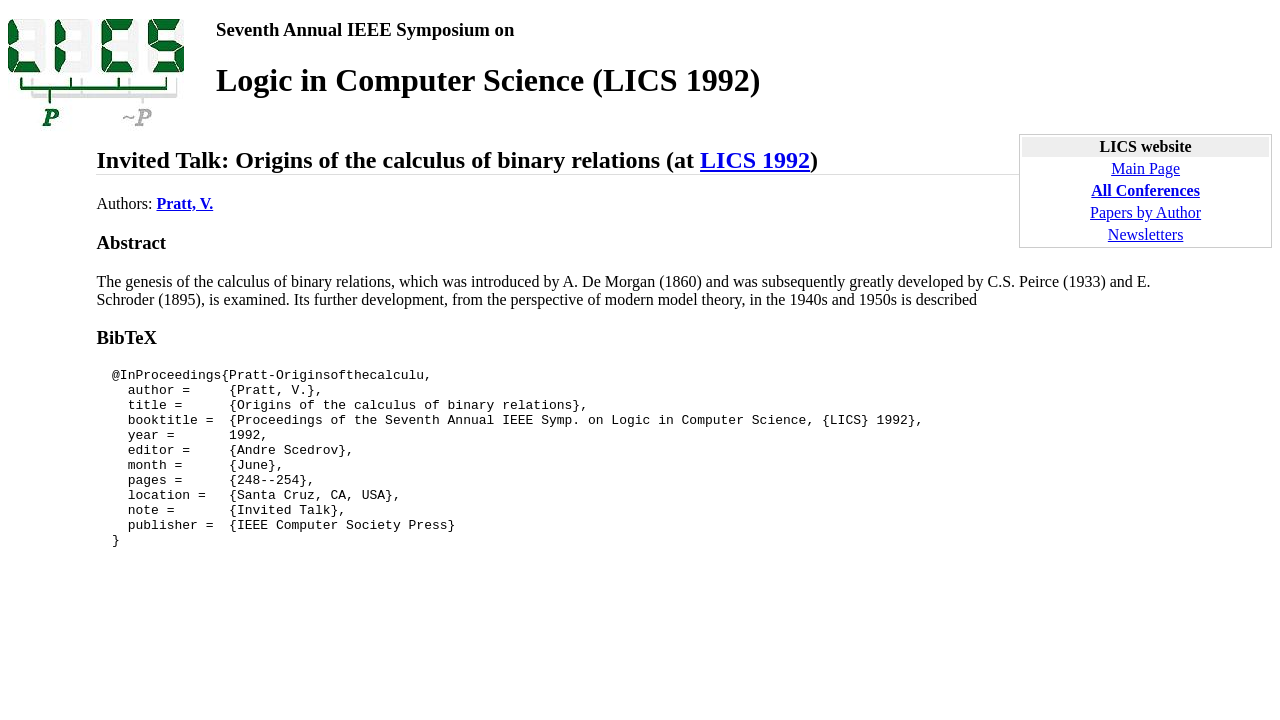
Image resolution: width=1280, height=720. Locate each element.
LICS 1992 (755, 160)
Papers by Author (1145, 212)
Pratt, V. (184, 203)
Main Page (1145, 168)
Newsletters (1146, 234)
